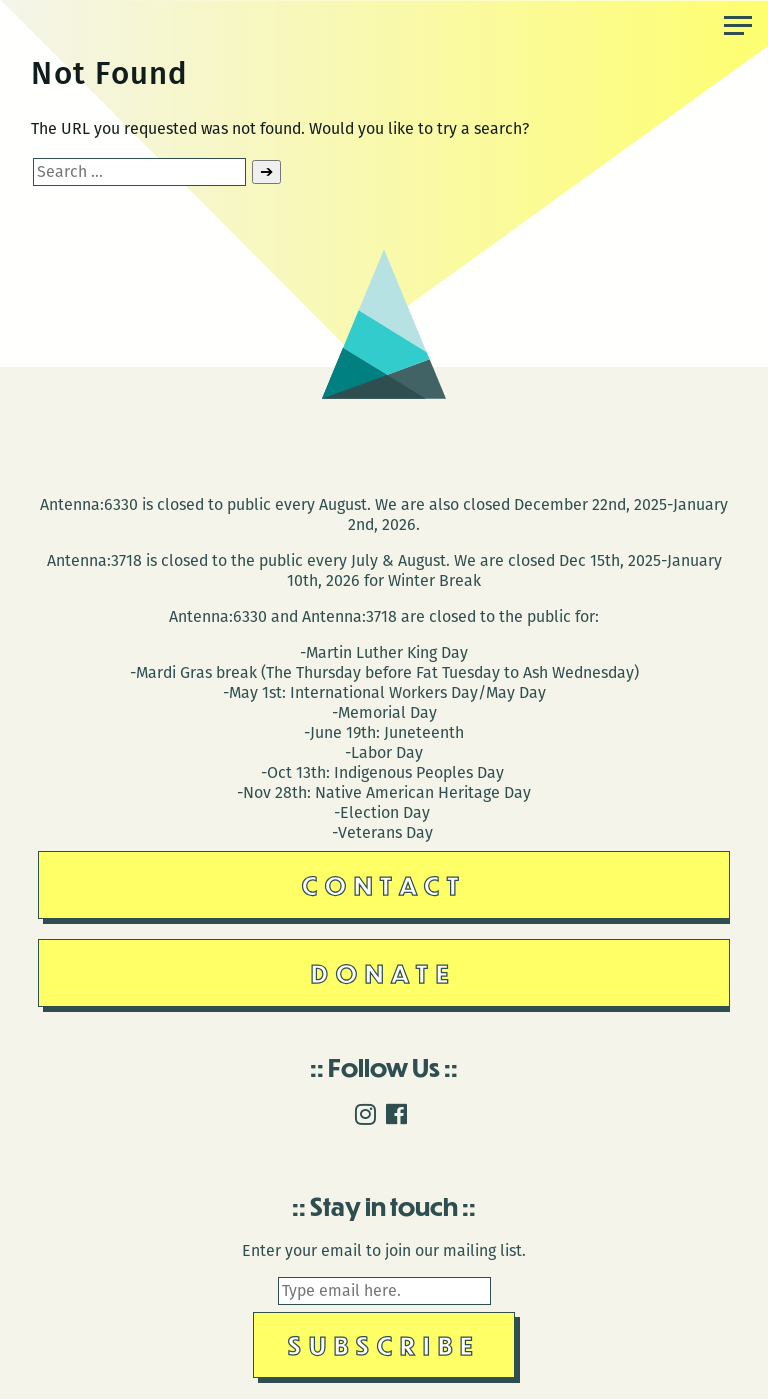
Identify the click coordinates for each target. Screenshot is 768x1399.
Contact (384, 884)
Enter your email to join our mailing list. (384, 1250)
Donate (384, 972)
